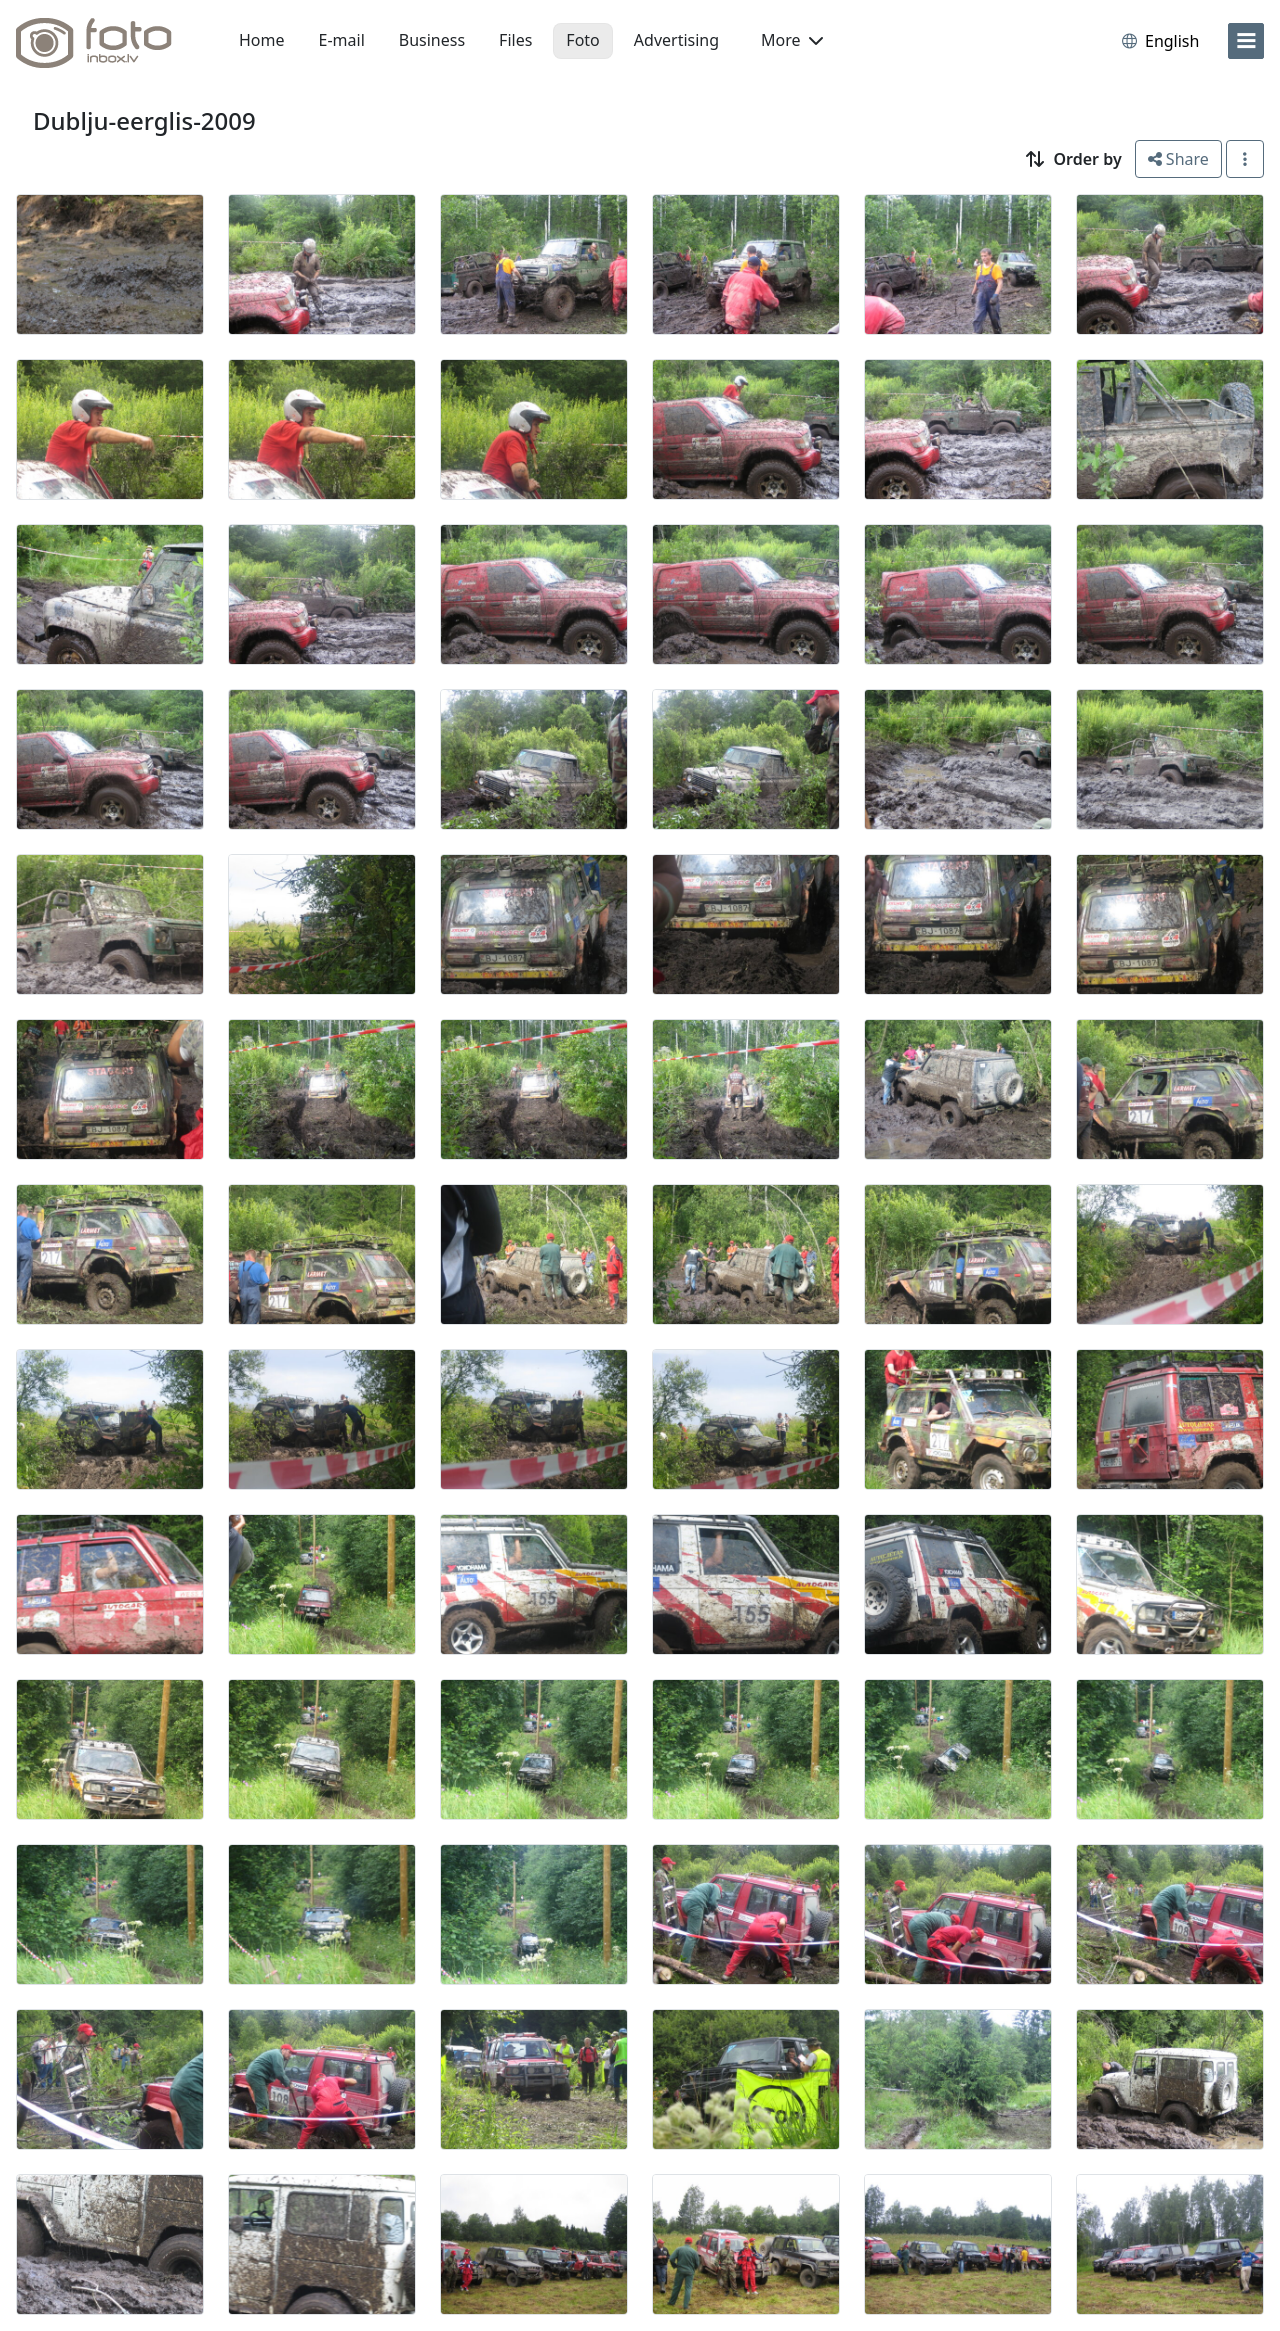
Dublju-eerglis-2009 (144, 120)
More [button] (792, 40)
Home (262, 40)
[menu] (1246, 41)
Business (432, 40)
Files (515, 40)
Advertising (676, 40)
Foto (582, 40)
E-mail (342, 40)
